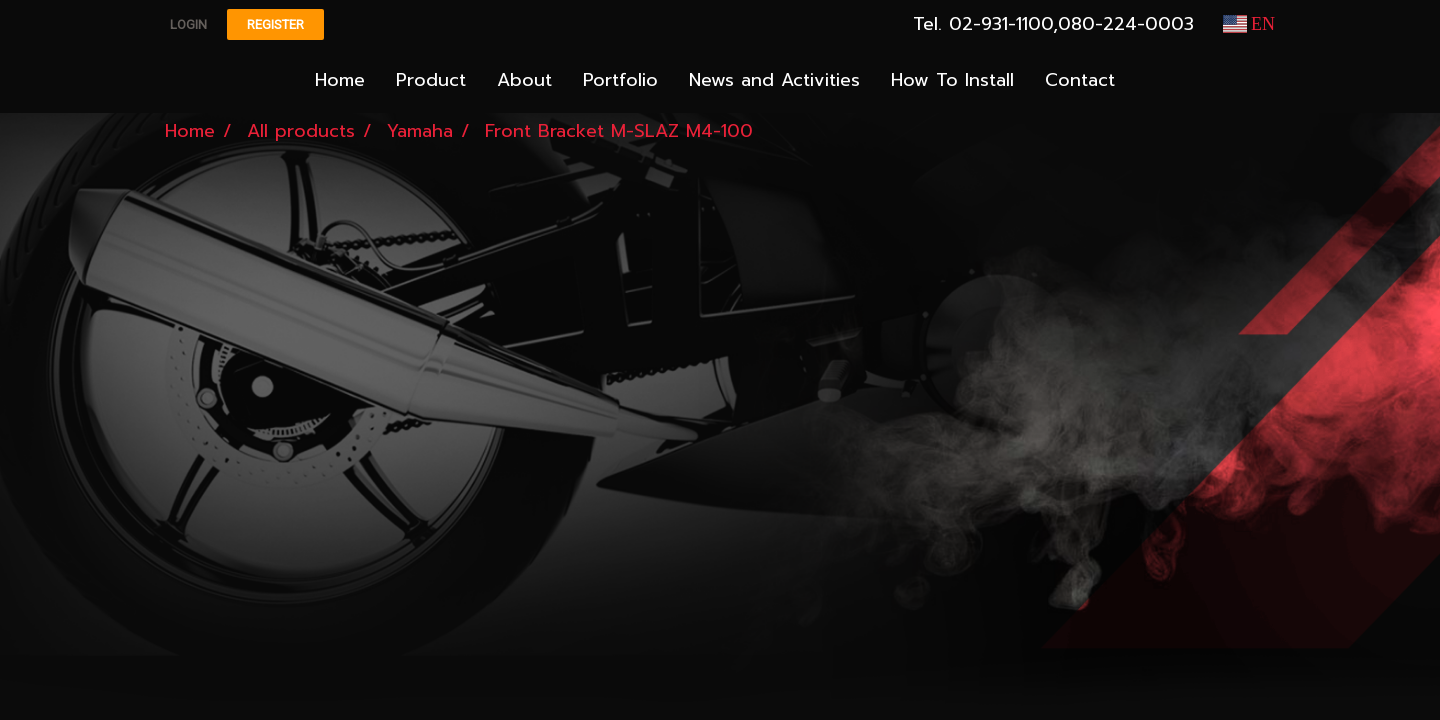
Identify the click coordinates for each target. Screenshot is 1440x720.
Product (431, 80)
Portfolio (620, 80)
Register (275, 24)
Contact (1080, 80)
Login (188, 24)
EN (1249, 24)
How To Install (952, 80)
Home (340, 80)
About (524, 80)
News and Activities (774, 80)
